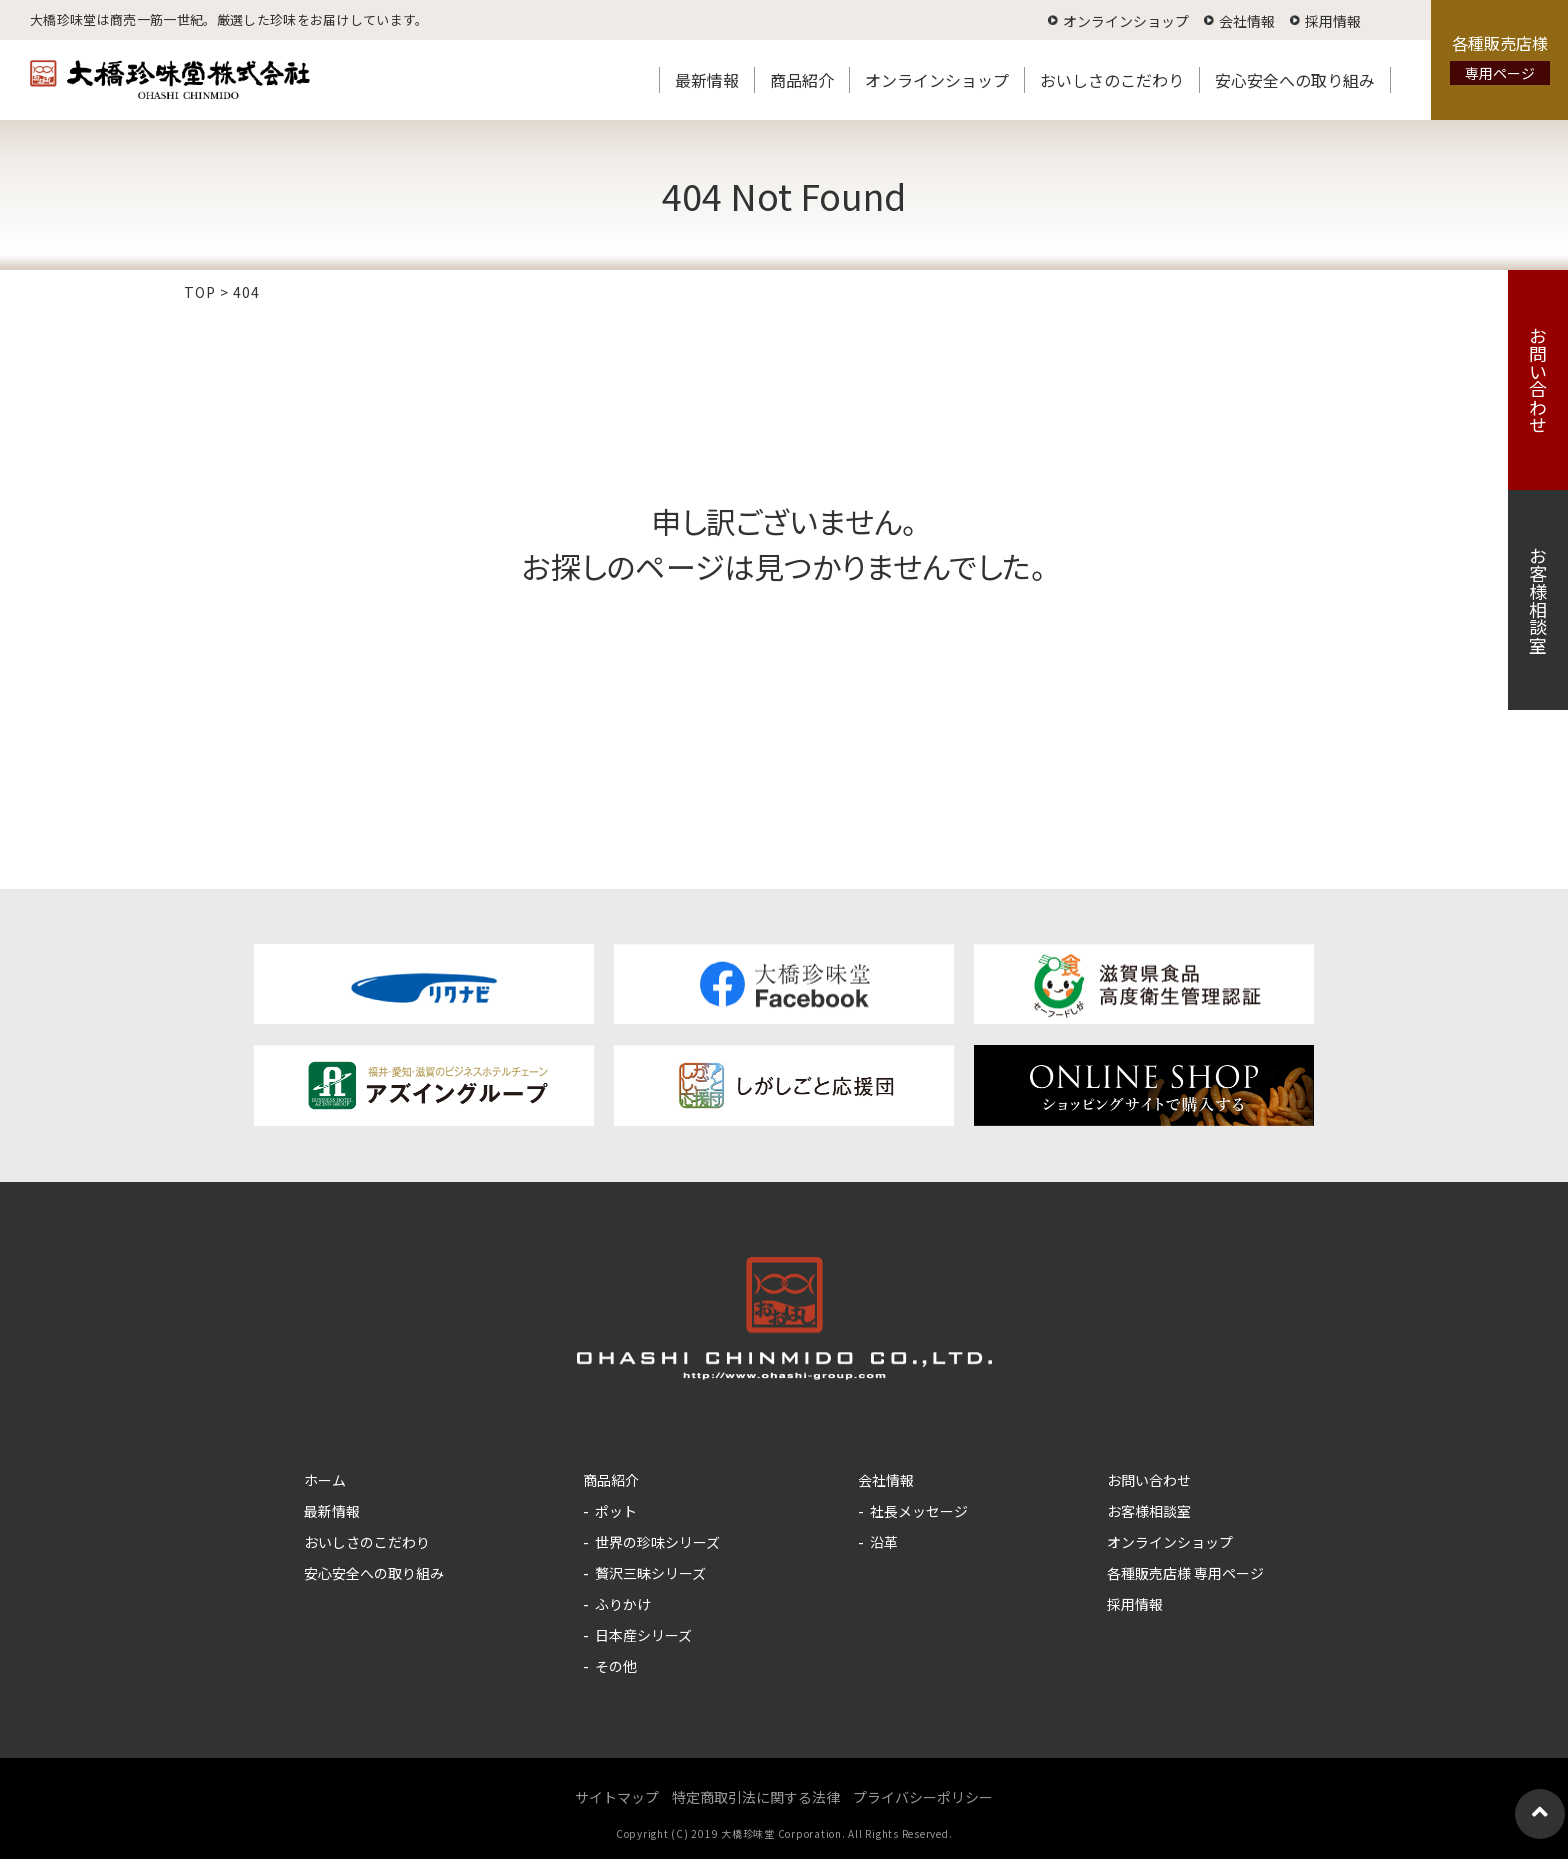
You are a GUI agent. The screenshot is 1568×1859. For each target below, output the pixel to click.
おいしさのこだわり (1112, 80)
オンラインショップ (1126, 21)
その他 (616, 1666)
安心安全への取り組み (1295, 80)
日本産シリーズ (643, 1635)
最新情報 (707, 80)
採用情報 (1333, 21)
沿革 (884, 1542)
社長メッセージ (919, 1511)
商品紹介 (802, 80)
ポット (616, 1511)
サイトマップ (617, 1797)
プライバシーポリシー (923, 1797)
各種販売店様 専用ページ (1185, 1573)
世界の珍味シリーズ (657, 1542)
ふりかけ (623, 1604)
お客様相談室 (1538, 600)
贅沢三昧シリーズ (650, 1573)
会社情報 (1247, 21)
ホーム (325, 1480)
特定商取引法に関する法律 (756, 1797)
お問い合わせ (1538, 380)
